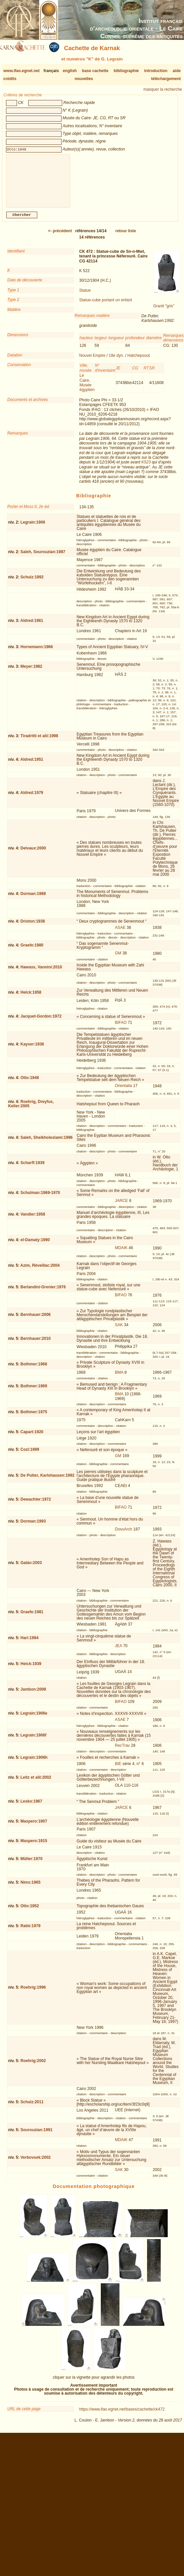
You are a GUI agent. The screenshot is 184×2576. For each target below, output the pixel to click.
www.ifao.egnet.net (21, 70)
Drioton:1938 (33, 926)
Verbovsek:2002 (36, 2162)
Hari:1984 (30, 1643)
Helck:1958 (31, 997)
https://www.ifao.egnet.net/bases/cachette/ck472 (122, 2414)
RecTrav (122, 1750)
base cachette (95, 70)
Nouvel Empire (92, 360)
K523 (146, 467)
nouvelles (84, 78)
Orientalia (123, 1091)
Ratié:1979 (31, 1931)
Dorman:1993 (33, 1526)
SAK (119, 1330)
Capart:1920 (32, 1437)
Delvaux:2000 (33, 853)
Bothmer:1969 (34, 1391)
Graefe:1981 (32, 1617)
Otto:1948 (30, 1083)
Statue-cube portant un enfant (105, 305)
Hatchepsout (138, 360)
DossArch (123, 1534)
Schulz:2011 (32, 2107)
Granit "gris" (163, 311)
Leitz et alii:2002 (36, 1782)
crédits (9, 78)
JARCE (121, 1206)
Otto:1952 (30, 1911)
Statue (85, 295)
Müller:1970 (32, 1864)
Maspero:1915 (34, 1846)
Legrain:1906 (33, 527)
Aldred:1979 (31, 798)
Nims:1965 (31, 1887)
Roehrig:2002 (33, 2066)
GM (118, 958)
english (70, 70)
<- (60, 236)
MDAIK (121, 1253)
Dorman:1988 (33, 899)
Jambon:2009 (33, 1694)
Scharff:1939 (33, 1168)
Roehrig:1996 (33, 1992)
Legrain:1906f (34, 1740)
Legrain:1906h (34, 1762)
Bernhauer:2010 (36, 1343)
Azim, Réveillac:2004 (40, 1270)
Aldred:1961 (31, 626)
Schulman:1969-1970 (40, 1198)
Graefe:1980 (32, 950)
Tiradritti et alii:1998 (39, 741)
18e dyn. (116, 360)
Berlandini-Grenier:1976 (43, 1292)
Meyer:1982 (31, 671)
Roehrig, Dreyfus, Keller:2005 (31, 1109)
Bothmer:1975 (34, 1417)
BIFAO (120, 1028)
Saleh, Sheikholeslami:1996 (47, 1142)
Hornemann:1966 (37, 652)
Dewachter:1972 (36, 1504)
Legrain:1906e (34, 1718)
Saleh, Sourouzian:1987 (43, 557)
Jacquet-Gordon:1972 (41, 1021)
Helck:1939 (31, 1669)
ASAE (120, 933)
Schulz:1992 (32, 582)
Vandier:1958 (33, 1219)
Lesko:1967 (31, 1806)
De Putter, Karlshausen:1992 (48, 1480)
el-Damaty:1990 (35, 1245)
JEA (118, 1651)
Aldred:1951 (31, 764)
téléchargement (166, 78)
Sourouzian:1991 (37, 2135)
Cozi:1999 (30, 1454)
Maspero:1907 (34, 1826)
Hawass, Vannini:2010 (41, 972)
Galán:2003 (31, 1568)
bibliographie (126, 70)
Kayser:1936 (32, 1049)
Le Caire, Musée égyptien (87, 387)
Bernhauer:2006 (36, 1320)
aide (177, 70)
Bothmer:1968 (34, 1369)
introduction (155, 70)
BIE (118, 1769)
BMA (119, 1377)
